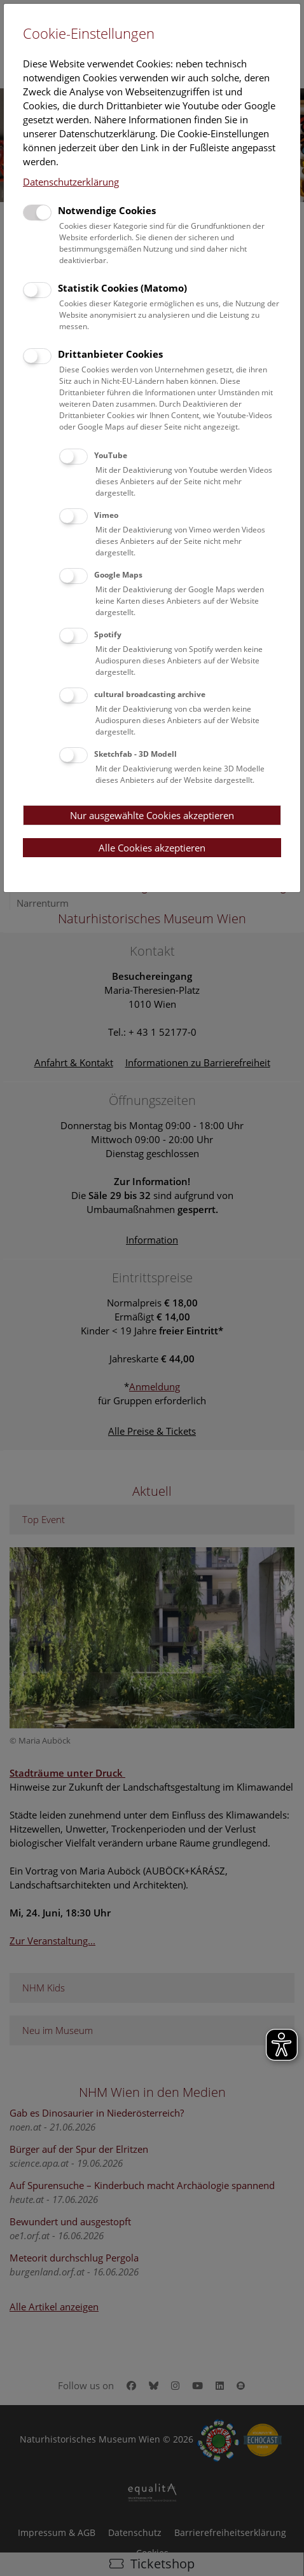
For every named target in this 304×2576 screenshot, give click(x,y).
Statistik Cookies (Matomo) (122, 287)
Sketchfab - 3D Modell (135, 754)
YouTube (110, 455)
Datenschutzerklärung (71, 181)
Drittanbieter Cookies (110, 354)
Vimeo (106, 515)
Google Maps (118, 574)
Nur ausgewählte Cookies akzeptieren (152, 815)
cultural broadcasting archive (149, 694)
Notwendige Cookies (107, 210)
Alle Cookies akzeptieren (152, 847)
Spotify (107, 634)
